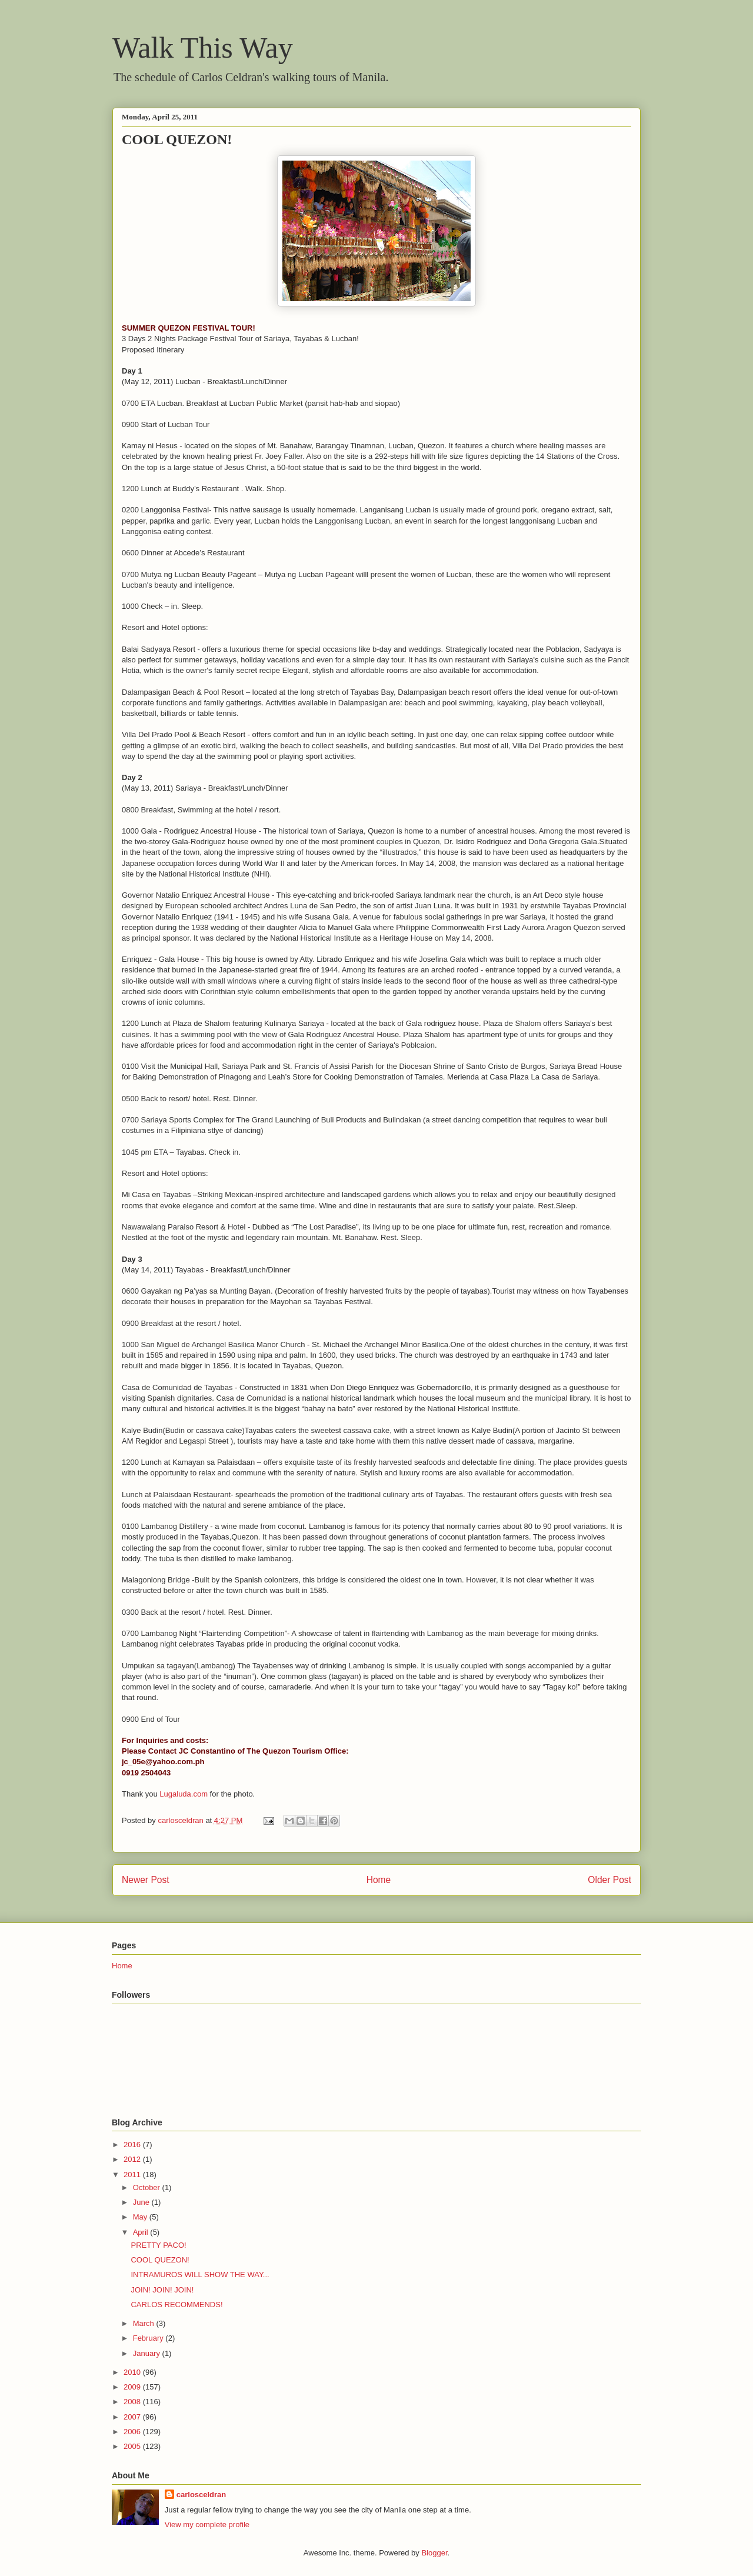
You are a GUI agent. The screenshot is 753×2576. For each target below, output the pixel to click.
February (149, 2338)
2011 (133, 2174)
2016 (133, 2144)
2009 (133, 2386)
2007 (133, 2416)
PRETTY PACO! (158, 2245)
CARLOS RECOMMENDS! (176, 2304)
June (142, 2202)
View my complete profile (207, 2524)
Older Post (609, 1880)
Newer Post (145, 1880)
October (147, 2187)
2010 (133, 2372)
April (142, 2232)
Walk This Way (202, 47)
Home (378, 1880)
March (144, 2323)
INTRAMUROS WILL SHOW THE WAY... (200, 2274)
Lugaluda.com (183, 1793)
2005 (133, 2446)
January (147, 2353)
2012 (133, 2159)
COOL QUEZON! (160, 2259)
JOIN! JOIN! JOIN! (162, 2289)
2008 (133, 2401)
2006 (133, 2431)
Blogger (434, 2552)
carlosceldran (201, 2494)
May (141, 2216)
